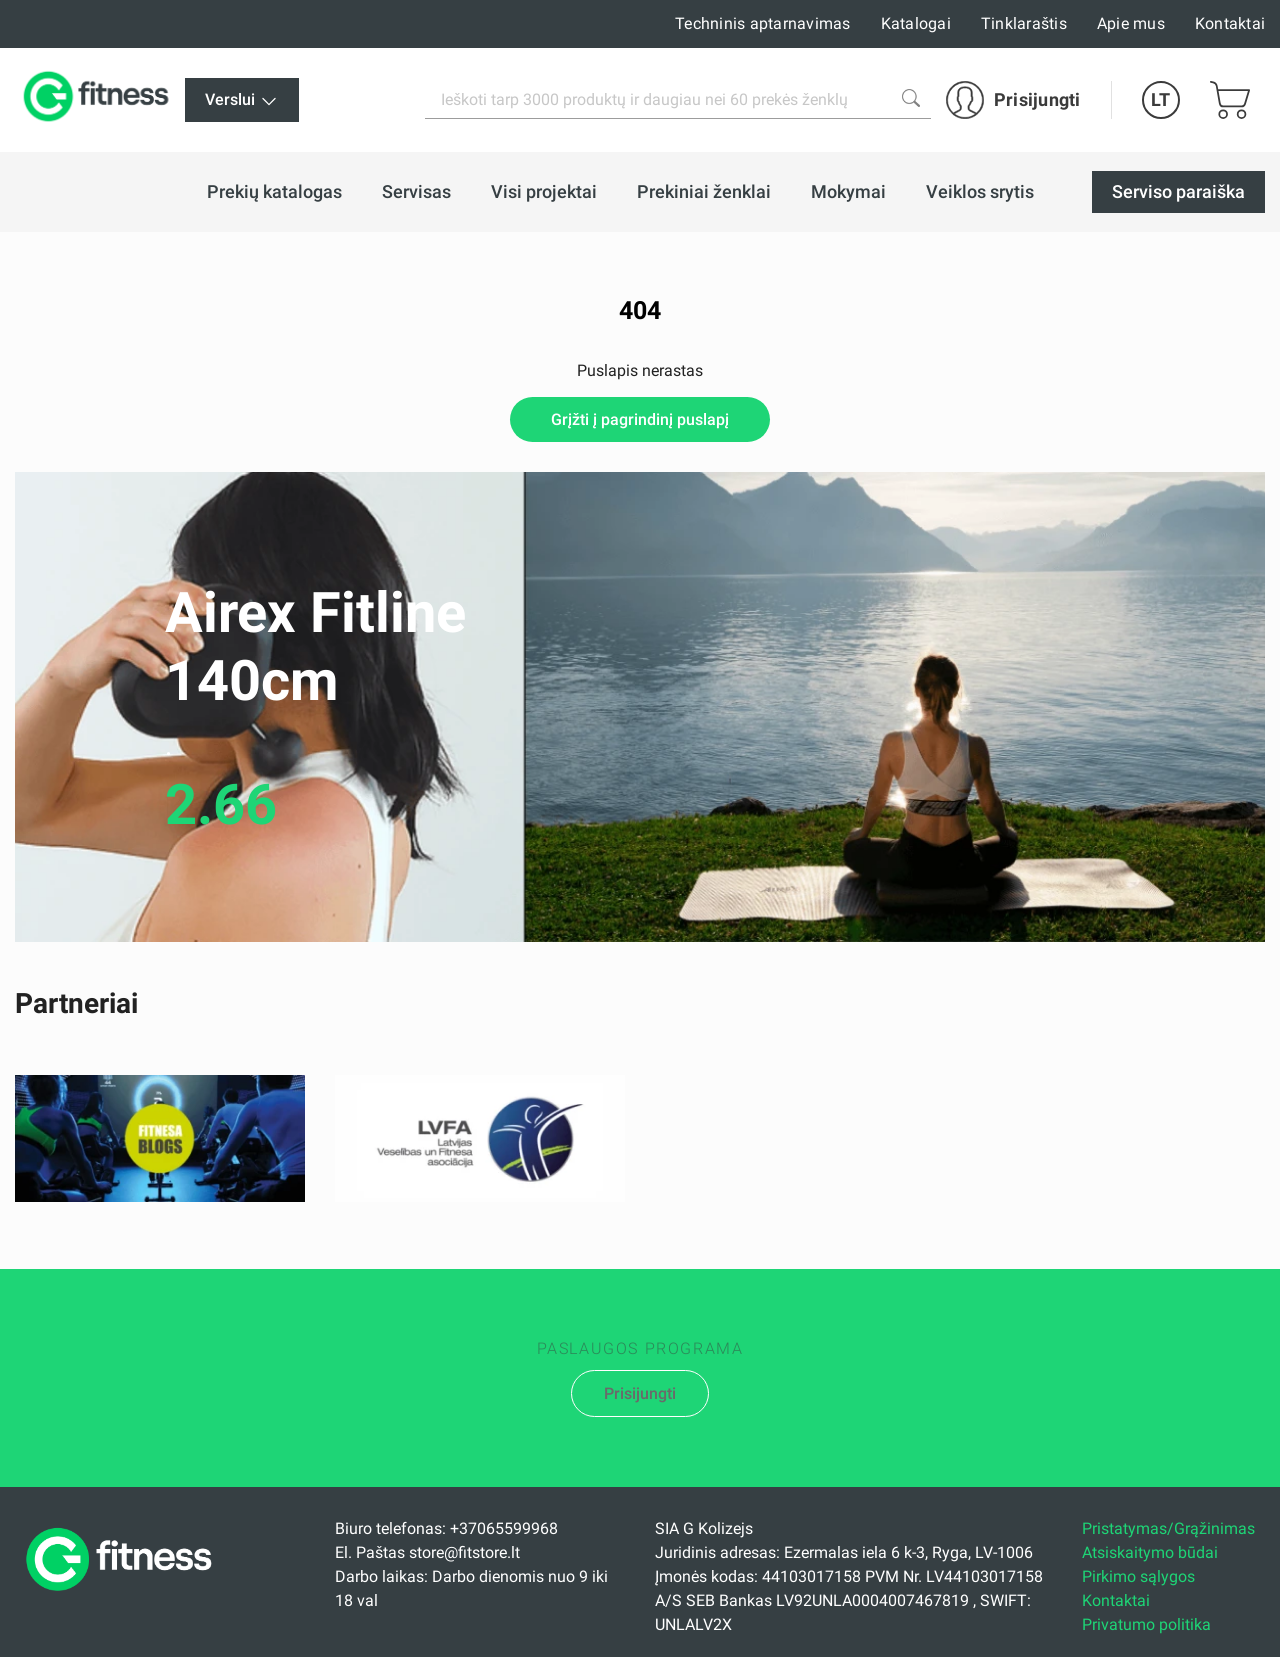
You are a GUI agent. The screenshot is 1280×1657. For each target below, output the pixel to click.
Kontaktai (1230, 23)
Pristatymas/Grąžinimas (1168, 1528)
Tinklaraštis (1024, 23)
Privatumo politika (1146, 1624)
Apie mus (1131, 23)
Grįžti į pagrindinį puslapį (640, 419)
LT (1160, 99)
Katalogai (916, 23)
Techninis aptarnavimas (763, 23)
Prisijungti (640, 1393)
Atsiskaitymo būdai (1150, 1552)
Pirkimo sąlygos (1138, 1576)
